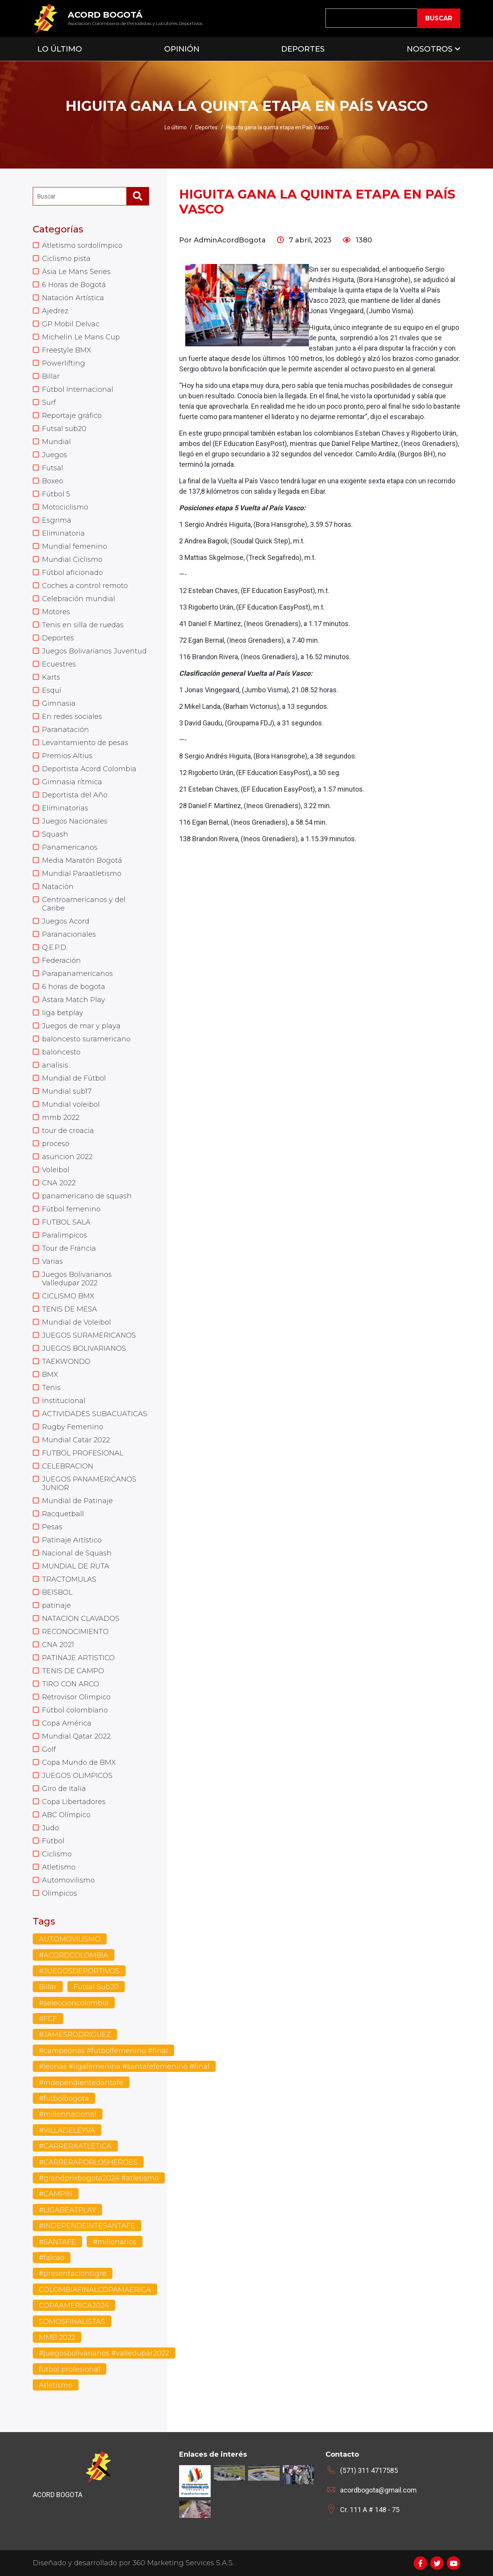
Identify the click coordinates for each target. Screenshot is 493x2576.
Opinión (182, 48)
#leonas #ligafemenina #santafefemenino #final (124, 2066)
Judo (50, 1828)
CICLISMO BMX (68, 1296)
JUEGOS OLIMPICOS (77, 1775)
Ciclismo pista (66, 258)
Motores (56, 612)
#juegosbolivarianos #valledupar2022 (104, 2353)
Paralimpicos (64, 1235)
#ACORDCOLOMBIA (73, 1955)
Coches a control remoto (85, 585)
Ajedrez (55, 311)
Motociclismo (65, 507)
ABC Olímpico (66, 1815)
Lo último (175, 127)
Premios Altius (67, 756)
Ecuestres (59, 664)
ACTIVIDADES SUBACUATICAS (94, 1414)
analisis (55, 1065)
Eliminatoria (63, 533)
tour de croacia (68, 1130)
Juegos (54, 455)
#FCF (48, 2019)
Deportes (303, 48)
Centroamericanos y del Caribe (84, 903)
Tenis (51, 1387)
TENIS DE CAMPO (73, 1671)
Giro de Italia (64, 1788)
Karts (51, 677)
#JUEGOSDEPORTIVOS (79, 1971)
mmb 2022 (60, 1117)
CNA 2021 (58, 1644)
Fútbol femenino (71, 1209)
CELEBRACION (67, 1466)
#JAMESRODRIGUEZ (75, 2034)
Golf (49, 1749)
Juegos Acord (65, 921)
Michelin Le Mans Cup (81, 337)
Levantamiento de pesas (85, 742)
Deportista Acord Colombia (89, 769)
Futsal (52, 468)
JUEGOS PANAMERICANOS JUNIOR (89, 1483)
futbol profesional (69, 2369)
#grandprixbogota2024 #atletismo (99, 2178)
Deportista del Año (74, 795)
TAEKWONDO (66, 1361)
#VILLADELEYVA (67, 2130)
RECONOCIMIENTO (75, 1631)
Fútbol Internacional (77, 389)
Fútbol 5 (56, 494)
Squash (55, 834)
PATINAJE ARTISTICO (78, 1658)
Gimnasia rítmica (72, 782)
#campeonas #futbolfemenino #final (103, 2050)
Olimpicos (59, 1893)
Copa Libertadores (74, 1802)
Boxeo (52, 481)
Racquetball (63, 1514)
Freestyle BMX (66, 350)
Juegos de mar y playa (81, 1026)
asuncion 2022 (67, 1157)
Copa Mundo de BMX (79, 1762)
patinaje (56, 1605)
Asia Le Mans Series (76, 271)
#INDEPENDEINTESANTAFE (87, 2226)
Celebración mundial (78, 599)
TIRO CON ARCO (70, 1684)
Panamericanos (69, 847)
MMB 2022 (57, 2337)
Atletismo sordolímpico (82, 245)
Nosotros (430, 48)
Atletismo (58, 1867)
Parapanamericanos (77, 973)
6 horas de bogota (73, 986)
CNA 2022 (58, 1183)
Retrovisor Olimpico (76, 1697)
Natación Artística (73, 298)
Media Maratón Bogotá (82, 860)
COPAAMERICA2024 (74, 2305)
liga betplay (62, 1013)
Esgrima (56, 520)
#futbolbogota (64, 2098)
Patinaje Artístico (72, 1540)
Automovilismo (68, 1880)
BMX (50, 1374)
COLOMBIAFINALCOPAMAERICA (95, 2289)
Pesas (52, 1527)
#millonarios (114, 2242)
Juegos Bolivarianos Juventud (94, 651)
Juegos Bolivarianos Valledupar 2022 (77, 1278)
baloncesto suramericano (86, 1039)
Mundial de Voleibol (76, 1322)
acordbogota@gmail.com (378, 2490)
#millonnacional (67, 2114)
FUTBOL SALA (66, 1222)
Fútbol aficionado (72, 572)
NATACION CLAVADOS (80, 1618)
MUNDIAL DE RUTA (75, 1566)
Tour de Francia (69, 1248)
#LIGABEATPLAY (67, 2210)
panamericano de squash (87, 1196)
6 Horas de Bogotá (74, 285)
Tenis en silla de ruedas (83, 625)
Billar (51, 376)
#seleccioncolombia (74, 2003)
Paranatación (65, 729)
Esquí (51, 690)
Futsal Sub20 (96, 1987)
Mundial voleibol (71, 1104)
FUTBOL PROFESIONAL (82, 1453)
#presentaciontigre (72, 2273)
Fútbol (53, 1841)
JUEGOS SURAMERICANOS (89, 1335)
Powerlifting (63, 363)
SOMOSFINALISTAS (72, 2321)
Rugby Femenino (72, 1427)
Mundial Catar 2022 (76, 1440)
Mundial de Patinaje (77, 1501)
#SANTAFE (57, 2242)
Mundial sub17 (67, 1091)
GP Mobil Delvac (70, 324)
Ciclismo (57, 1854)
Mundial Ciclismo (72, 559)
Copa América (66, 1723)
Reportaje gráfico (72, 415)
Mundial (56, 442)
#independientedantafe (81, 2082)
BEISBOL (57, 1592)
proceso (55, 1143)
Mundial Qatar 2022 (76, 1736)
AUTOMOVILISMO (70, 1939)
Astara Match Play (73, 1000)
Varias (52, 1261)
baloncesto (61, 1052)
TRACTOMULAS (69, 1579)
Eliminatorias (65, 808)
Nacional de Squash (77, 1553)
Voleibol (55, 1170)
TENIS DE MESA (69, 1309)
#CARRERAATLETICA (75, 2146)
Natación (58, 886)
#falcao (51, 2258)
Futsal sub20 (64, 428)
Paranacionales (69, 934)
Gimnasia (58, 703)
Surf (49, 402)
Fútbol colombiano (75, 1710)
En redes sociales (72, 716)
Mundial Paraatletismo (81, 873)
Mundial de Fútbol (74, 1078)
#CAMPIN (55, 2194)
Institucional (64, 1401)
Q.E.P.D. (54, 947)
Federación (61, 960)
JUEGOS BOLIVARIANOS (84, 1348)
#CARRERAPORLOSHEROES (88, 2162)
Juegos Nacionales (74, 821)
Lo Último (59, 48)
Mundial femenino (74, 546)
